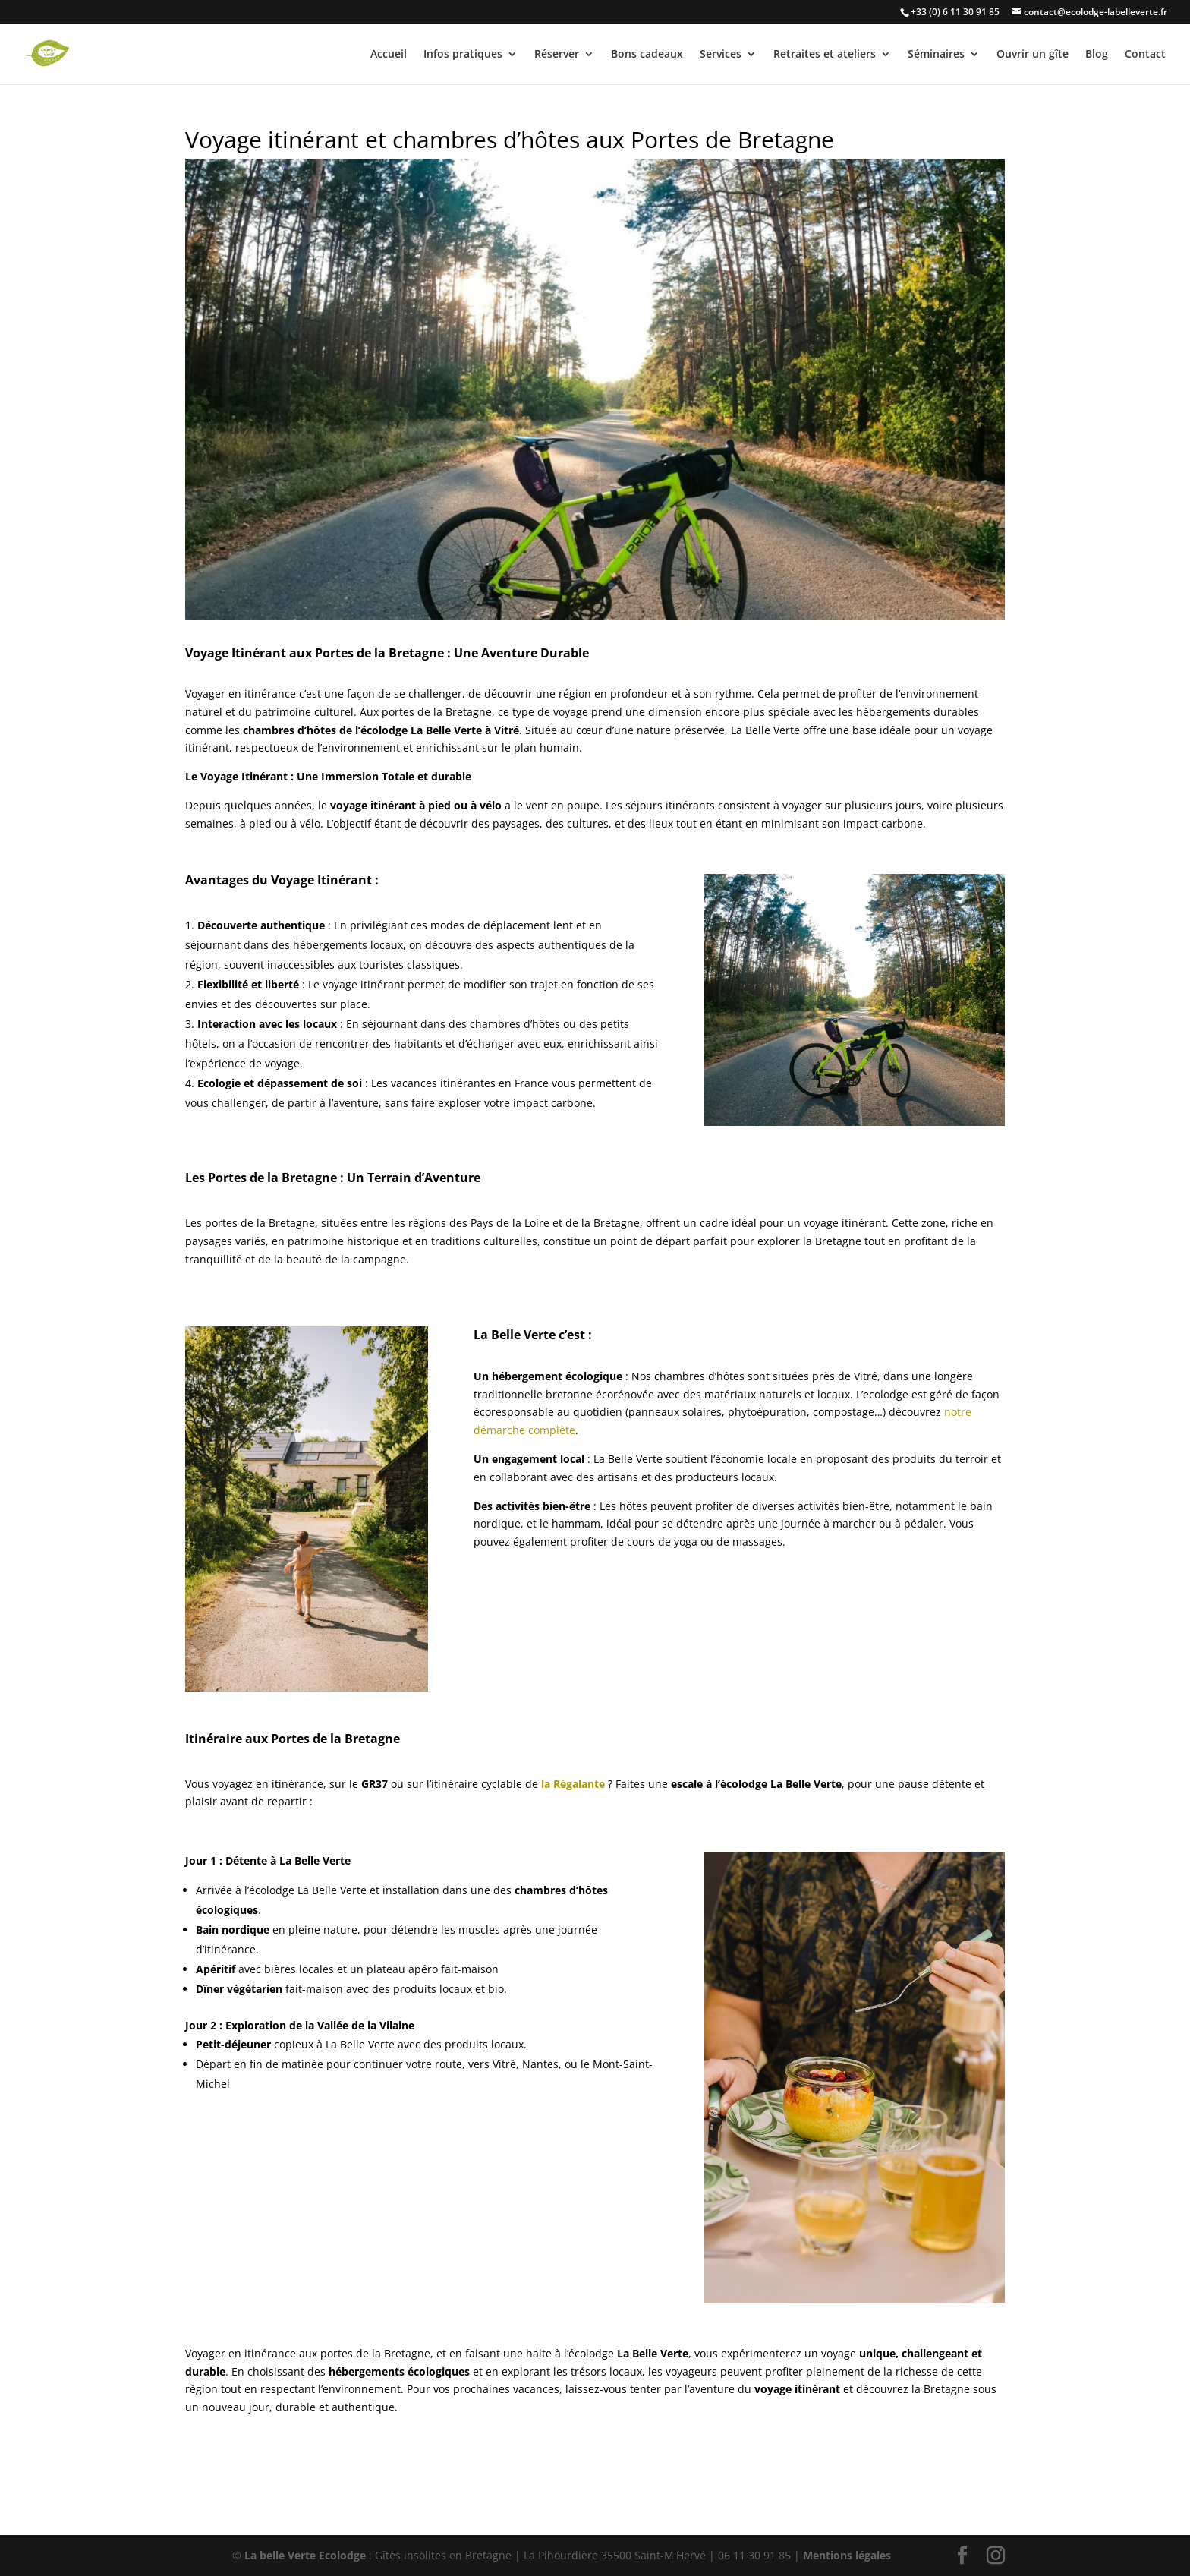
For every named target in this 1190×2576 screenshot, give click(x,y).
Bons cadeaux (647, 55)
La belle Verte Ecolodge (305, 2555)
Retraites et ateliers (824, 55)
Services (720, 55)
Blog (1096, 55)
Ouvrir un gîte (1032, 55)
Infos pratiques (462, 55)
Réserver (556, 55)
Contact (1145, 55)
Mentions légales (847, 2555)
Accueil (388, 55)
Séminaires (936, 55)
